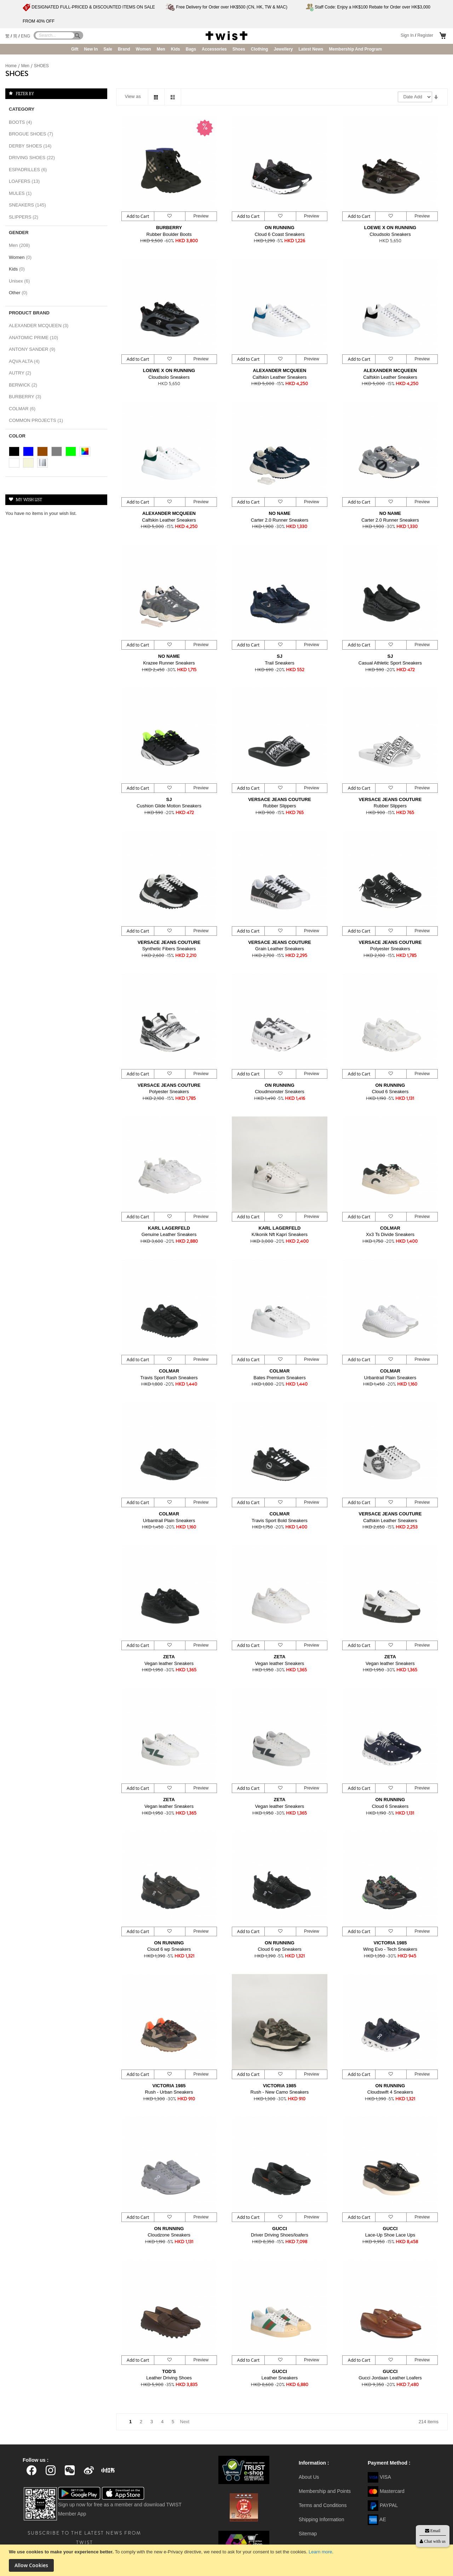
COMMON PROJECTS (38, 420)
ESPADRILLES (30, 169)
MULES (22, 193)
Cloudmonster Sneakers (279, 1091)
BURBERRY (169, 227)
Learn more (320, 2551)
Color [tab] (17, 436)
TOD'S (169, 2371)
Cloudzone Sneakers (169, 2235)
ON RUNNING (279, 227)
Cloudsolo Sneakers (390, 234)
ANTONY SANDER (34, 349)
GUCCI (279, 2228)
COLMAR (390, 1228)
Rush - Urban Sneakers (169, 2092)
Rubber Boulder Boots (169, 234)
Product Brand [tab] (29, 312)
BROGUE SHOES (33, 134)
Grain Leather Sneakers (279, 948)
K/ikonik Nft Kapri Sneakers (280, 1234)
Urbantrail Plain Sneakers (390, 1377)
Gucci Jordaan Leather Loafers (390, 2377)
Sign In (407, 35)
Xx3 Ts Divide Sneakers (390, 1234)
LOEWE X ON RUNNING (390, 227)
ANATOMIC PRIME (35, 337)
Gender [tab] (19, 232)
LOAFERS (26, 181)
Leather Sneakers (280, 2377)
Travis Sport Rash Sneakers (168, 1377)
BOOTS (22, 122)
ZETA (169, 1656)
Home (11, 65)
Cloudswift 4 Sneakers (390, 2092)
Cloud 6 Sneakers (390, 1091)
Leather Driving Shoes (169, 2377)
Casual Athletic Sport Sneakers (390, 663)
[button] (169, 216)
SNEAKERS (29, 205)
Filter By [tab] (25, 93)
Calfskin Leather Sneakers (279, 377)
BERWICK (25, 385)
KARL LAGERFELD (169, 1228)
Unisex (21, 281)
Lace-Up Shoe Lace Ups (390, 2235)
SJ (279, 656)
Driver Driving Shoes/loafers (279, 2235)
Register (425, 35)
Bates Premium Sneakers (279, 1377)
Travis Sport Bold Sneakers (280, 1520)
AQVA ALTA (26, 361)
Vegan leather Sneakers (169, 1663)
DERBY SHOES (32, 146)
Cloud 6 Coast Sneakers (280, 234)
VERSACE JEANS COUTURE (279, 799)
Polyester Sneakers (390, 948)
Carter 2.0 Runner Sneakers (280, 520)
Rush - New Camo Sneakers (280, 2092)
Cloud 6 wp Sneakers (169, 1949)
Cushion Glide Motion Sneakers (169, 805)
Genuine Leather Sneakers (169, 1234)
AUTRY (22, 373)
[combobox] (54, 35)
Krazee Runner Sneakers (169, 663)
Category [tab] (21, 109)
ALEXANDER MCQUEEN (279, 370)
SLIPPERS (25, 217)
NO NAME (279, 513)
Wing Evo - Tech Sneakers (390, 1949)
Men (26, 65)
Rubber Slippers (279, 805)
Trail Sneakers (279, 663)
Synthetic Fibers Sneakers (169, 948)
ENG (25, 36)
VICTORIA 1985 (390, 1942)
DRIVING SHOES (34, 157)
